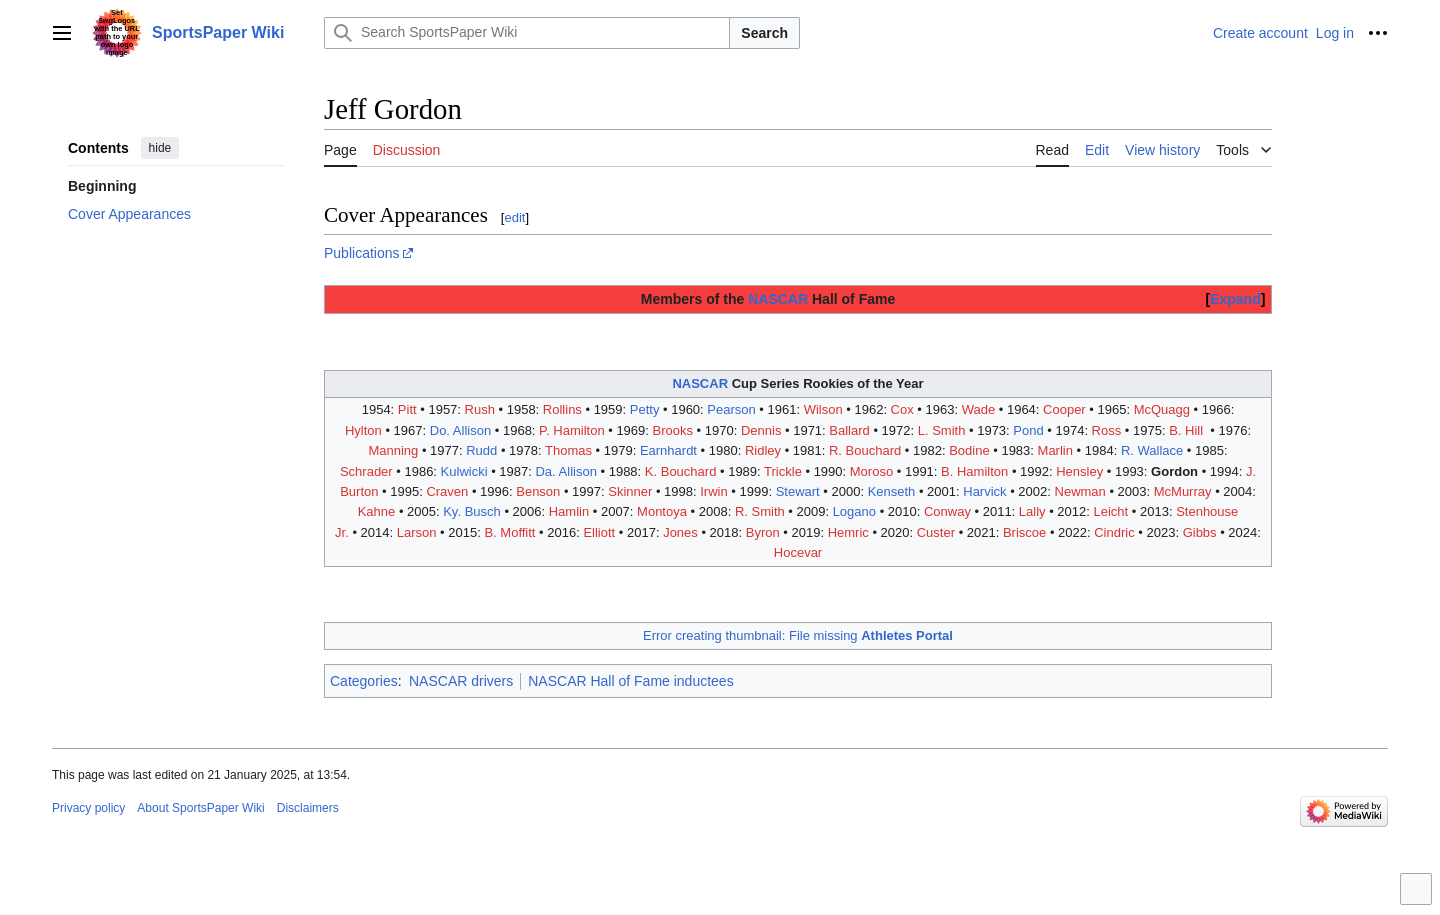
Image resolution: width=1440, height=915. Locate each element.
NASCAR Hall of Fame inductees (630, 681)
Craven (447, 491)
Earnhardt (668, 450)
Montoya (662, 511)
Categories (364, 681)
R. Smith (760, 511)
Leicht (1111, 511)
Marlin (1055, 450)
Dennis (761, 430)
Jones (680, 532)
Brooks (673, 430)
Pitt (407, 409)
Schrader (366, 471)
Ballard (849, 430)
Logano (854, 511)
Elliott (599, 532)
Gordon (1174, 471)
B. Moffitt (509, 532)
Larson (417, 532)
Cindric (1114, 532)
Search (764, 33)
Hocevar (798, 552)
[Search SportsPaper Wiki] (527, 33)
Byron (763, 532)
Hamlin (569, 511)
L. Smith (942, 430)
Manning (393, 450)
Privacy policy (88, 808)
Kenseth (892, 491)
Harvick (984, 491)
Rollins (562, 409)
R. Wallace (1152, 450)
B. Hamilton (974, 471)
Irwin (713, 491)
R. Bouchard (865, 450)
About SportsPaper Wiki (200, 808)
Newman (1080, 491)
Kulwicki (464, 471)
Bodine (969, 450)
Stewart (798, 491)
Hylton (363, 430)
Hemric (848, 532)
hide (160, 148)
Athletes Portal (907, 635)
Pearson (731, 409)
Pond (1028, 430)
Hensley (1079, 471)
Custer (936, 532)
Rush (480, 409)
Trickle (783, 471)
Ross (1107, 430)
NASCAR (778, 299)
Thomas (568, 450)
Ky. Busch (472, 511)
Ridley (763, 450)
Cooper (1064, 409)
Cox (902, 409)
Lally (1032, 511)
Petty (645, 409)
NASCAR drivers (461, 681)
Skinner (630, 491)
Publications (362, 253)
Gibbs (1200, 532)
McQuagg (1162, 409)
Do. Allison (460, 430)
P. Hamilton (572, 430)
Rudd (481, 450)
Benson (538, 491)
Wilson (823, 409)
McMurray (1183, 491)
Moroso (871, 471)
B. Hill (1186, 430)
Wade (978, 409)
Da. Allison (565, 471)
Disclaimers (308, 808)
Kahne (377, 511)
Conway (947, 511)
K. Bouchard (681, 471)
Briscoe (1024, 532)
